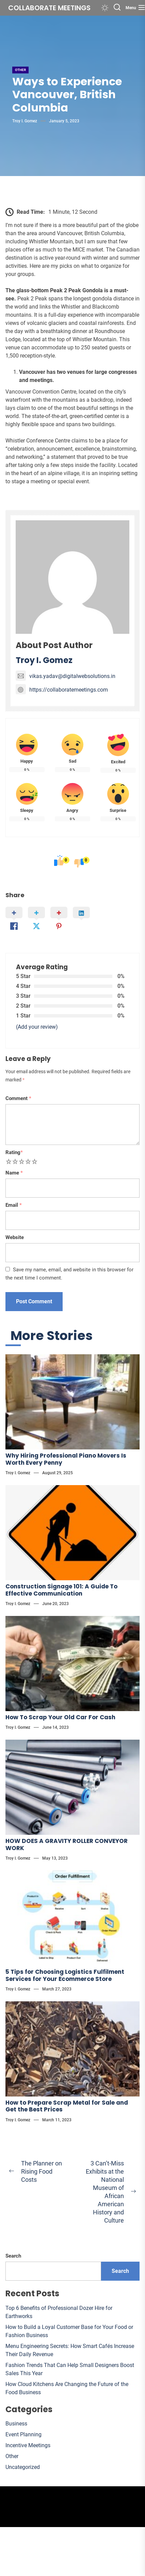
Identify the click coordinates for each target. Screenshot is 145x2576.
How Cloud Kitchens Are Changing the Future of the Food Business (66, 2388)
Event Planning (23, 2434)
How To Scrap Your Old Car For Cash (60, 1717)
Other (20, 70)
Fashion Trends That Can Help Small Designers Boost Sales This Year (69, 2369)
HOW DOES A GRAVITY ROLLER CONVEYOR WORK (66, 1844)
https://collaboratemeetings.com (62, 689)
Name (14, 1173)
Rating (14, 1152)
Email (13, 1205)
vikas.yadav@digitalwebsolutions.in (65, 676)
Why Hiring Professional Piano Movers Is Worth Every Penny (65, 1458)
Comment (18, 1098)
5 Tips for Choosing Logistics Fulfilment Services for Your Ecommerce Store (64, 1975)
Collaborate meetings (49, 8)
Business (16, 2423)
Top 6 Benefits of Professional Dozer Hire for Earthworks (58, 2312)
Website (14, 1237)
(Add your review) (37, 1027)
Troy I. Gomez (24, 121)
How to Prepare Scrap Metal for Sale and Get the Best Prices (66, 2106)
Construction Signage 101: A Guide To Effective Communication (61, 1589)
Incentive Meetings (27, 2445)
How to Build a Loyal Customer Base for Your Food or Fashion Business (69, 2331)
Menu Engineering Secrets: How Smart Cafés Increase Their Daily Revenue (69, 2350)
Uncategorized (22, 2467)
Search (13, 2256)
